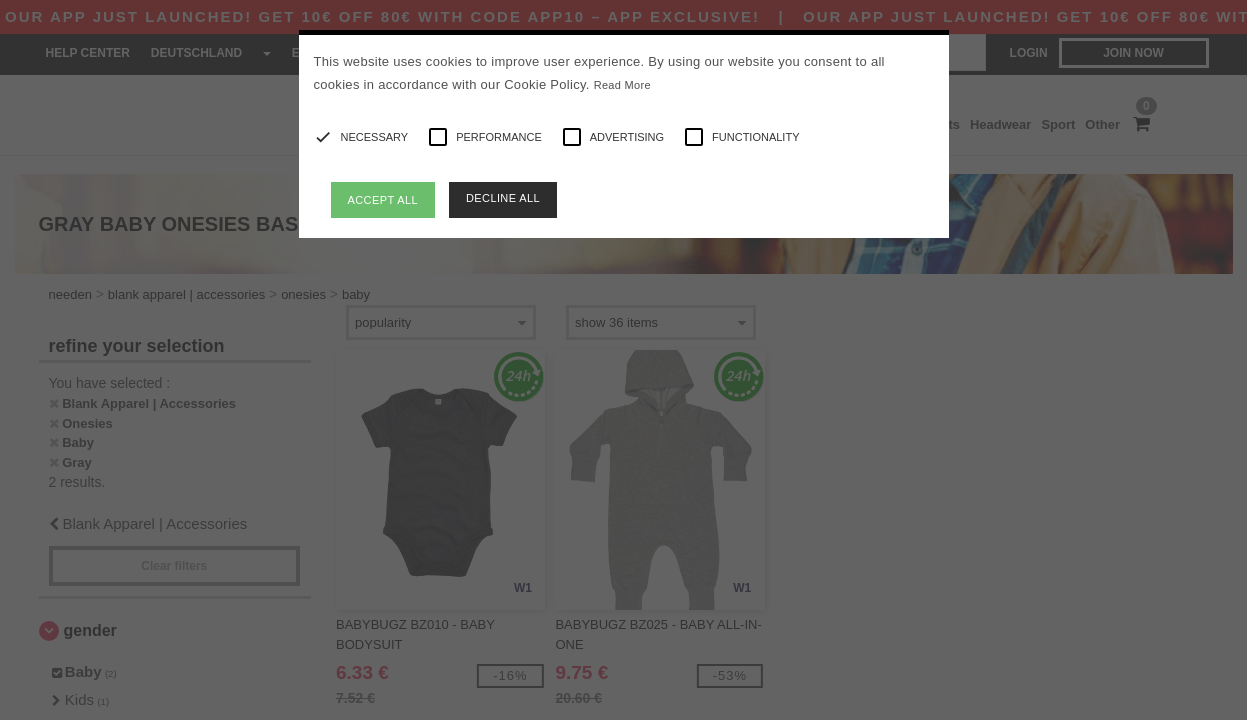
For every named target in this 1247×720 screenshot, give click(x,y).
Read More (622, 85)
